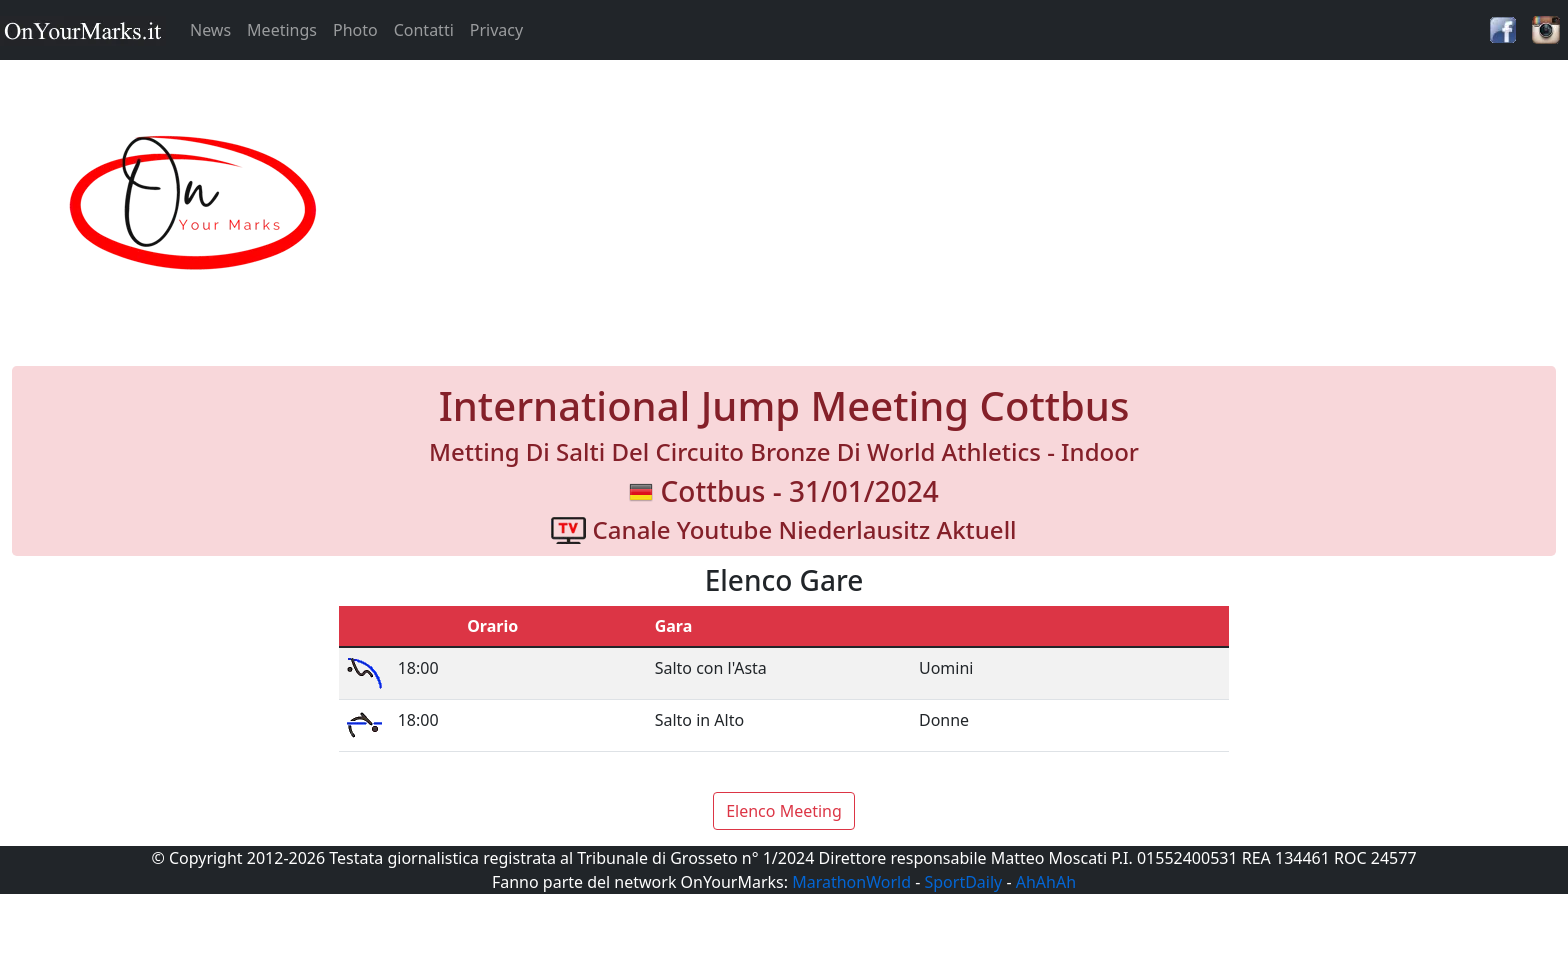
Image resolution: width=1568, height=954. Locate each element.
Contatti (424, 30)
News (210, 30)
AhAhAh (1046, 882)
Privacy (496, 30)
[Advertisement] (980, 204)
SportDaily (963, 882)
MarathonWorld (851, 882)
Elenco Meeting (784, 811)
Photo (355, 30)
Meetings (282, 30)
